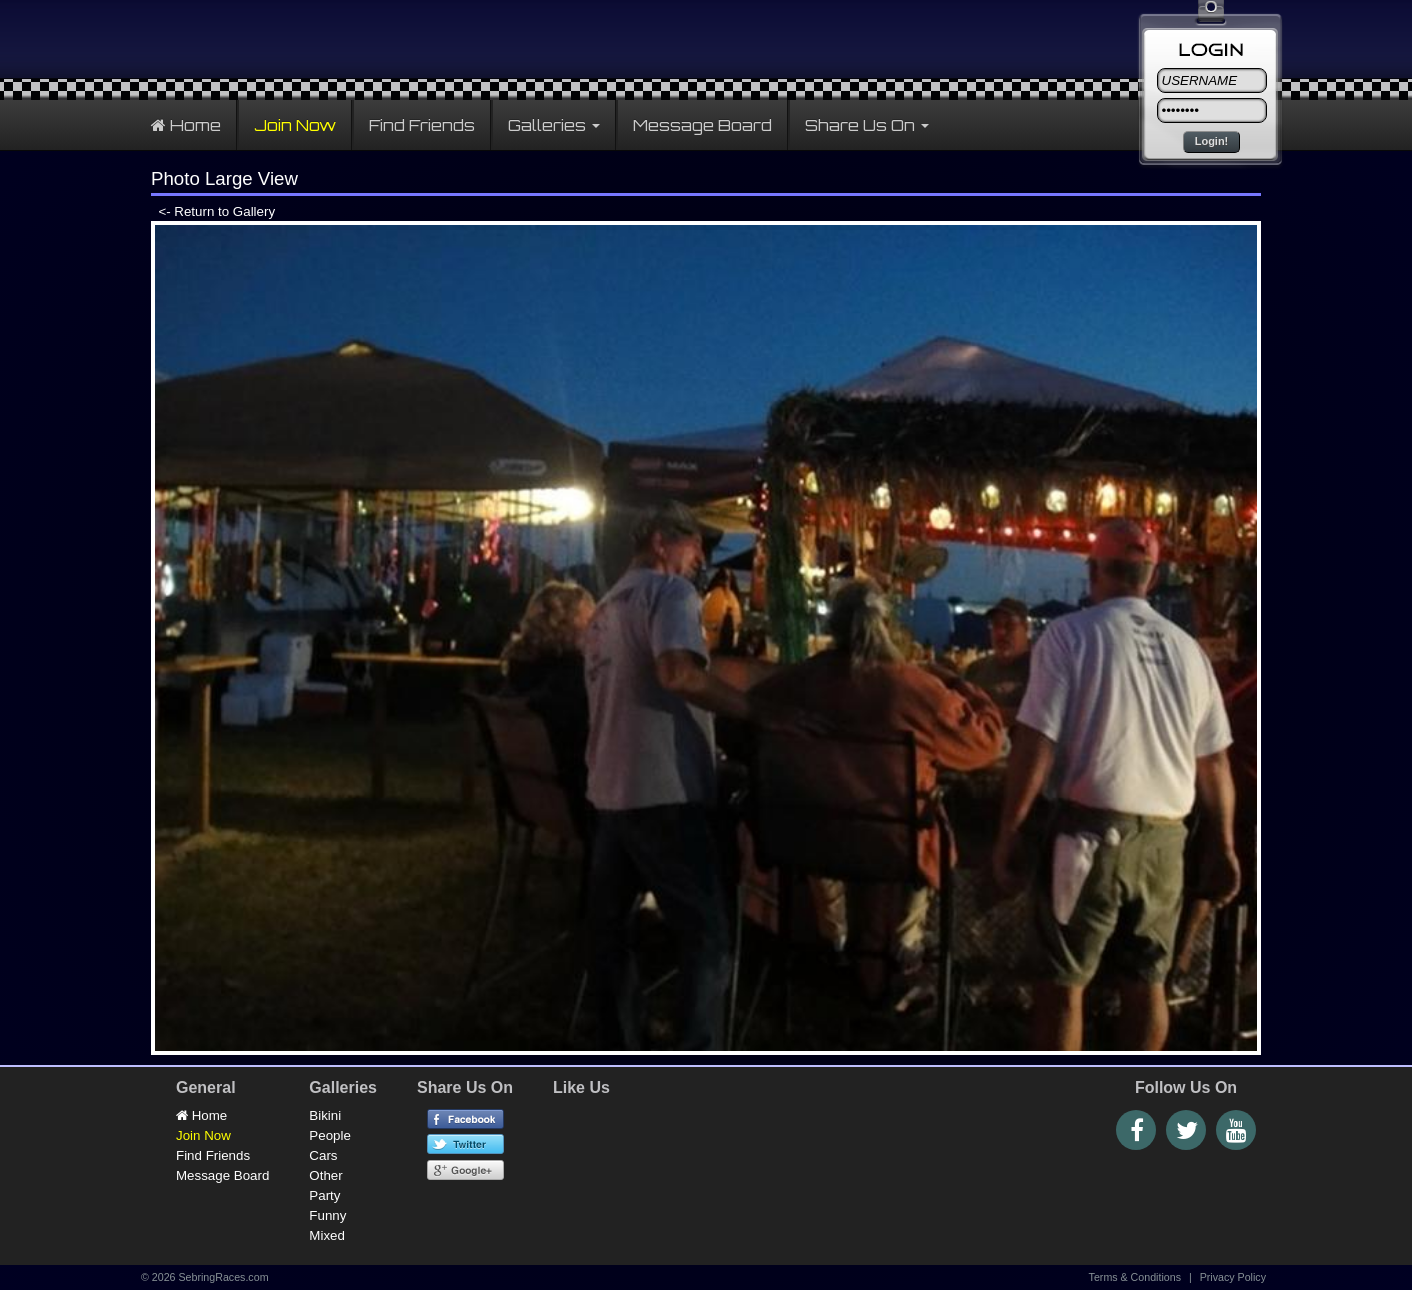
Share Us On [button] (867, 125)
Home (186, 125)
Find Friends (422, 125)
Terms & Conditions (1135, 1277)
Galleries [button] (554, 125)
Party (324, 1195)
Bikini (325, 1115)
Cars (323, 1155)
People (330, 1135)
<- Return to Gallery (213, 211)
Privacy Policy (1233, 1277)
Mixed (327, 1235)
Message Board (702, 125)
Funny (327, 1215)
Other (325, 1175)
